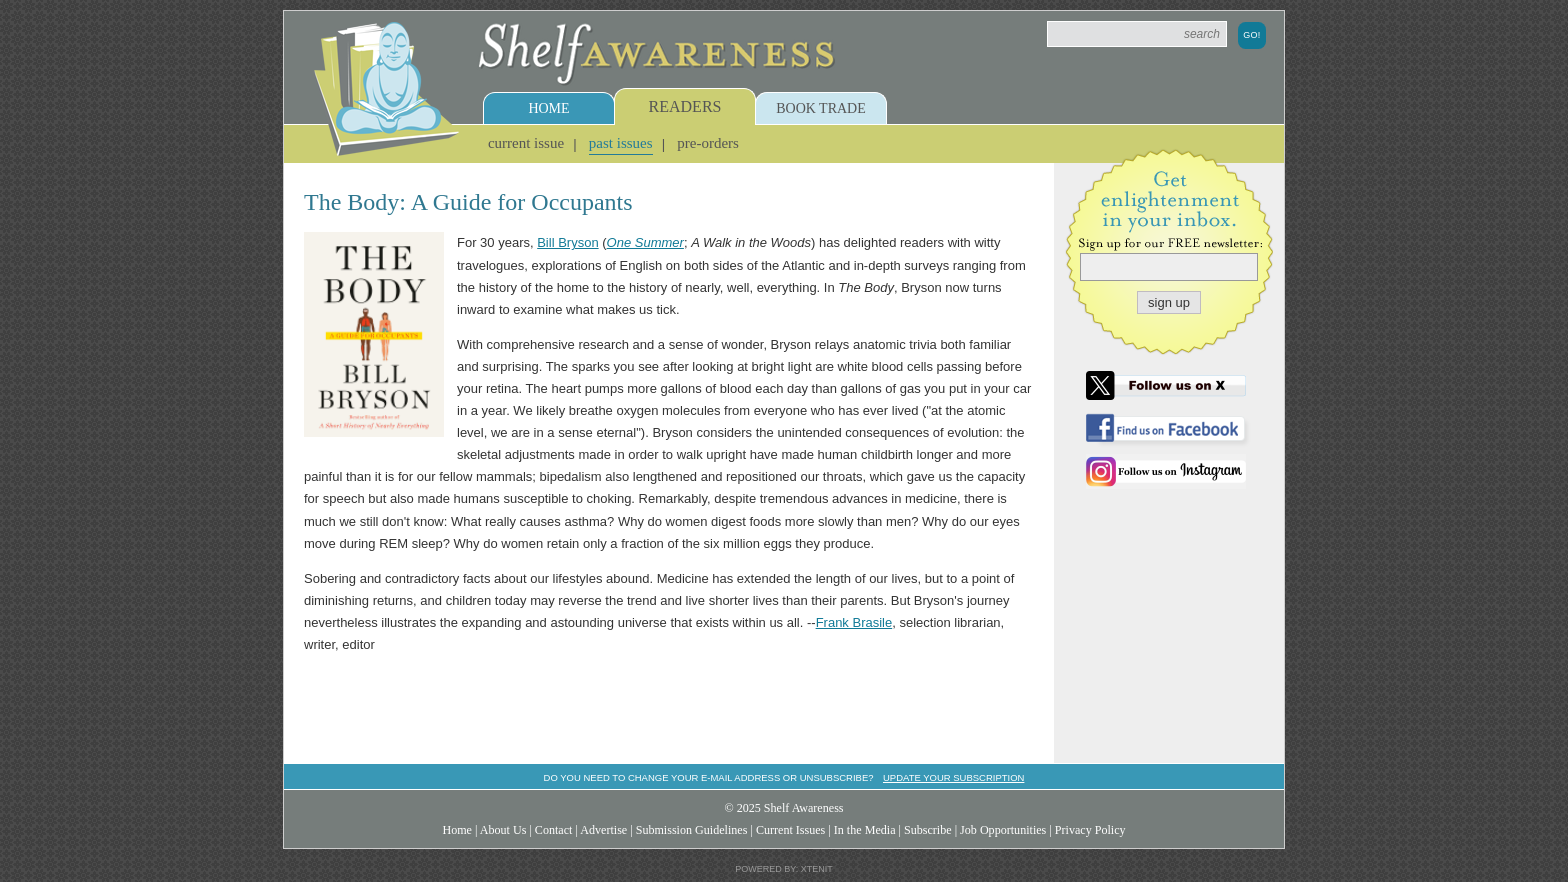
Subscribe (928, 830)
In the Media (865, 830)
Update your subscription (953, 777)
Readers (685, 106)
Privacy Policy (1090, 830)
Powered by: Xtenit (784, 869)
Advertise (603, 830)
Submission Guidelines (692, 830)
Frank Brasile (854, 622)
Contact (554, 830)
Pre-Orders (708, 143)
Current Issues (790, 830)
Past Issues (621, 143)
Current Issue (526, 143)
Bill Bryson (567, 242)
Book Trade (821, 108)
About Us (503, 830)
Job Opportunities (1003, 830)
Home (548, 108)
